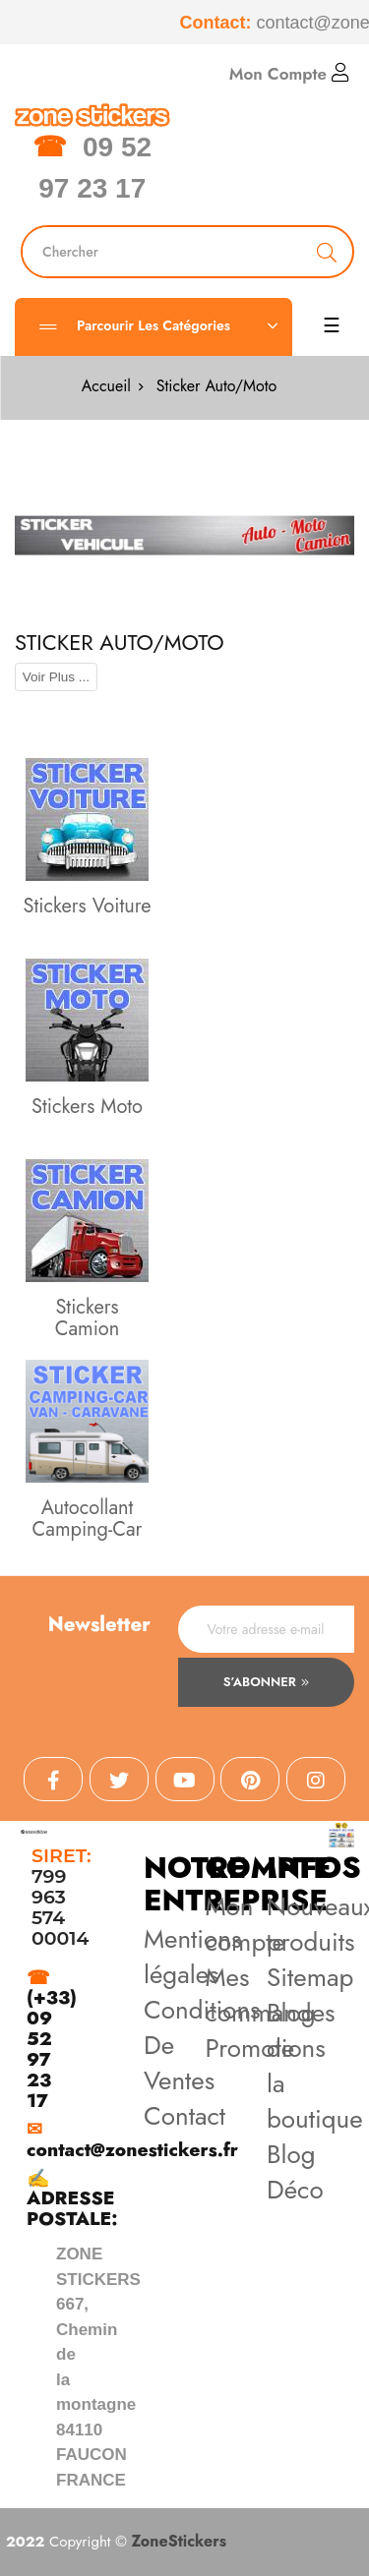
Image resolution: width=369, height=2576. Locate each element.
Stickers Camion (87, 1318)
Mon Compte (289, 74)
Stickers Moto (87, 1106)
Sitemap (310, 1977)
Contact (184, 2116)
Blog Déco (295, 2172)
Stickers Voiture (87, 906)
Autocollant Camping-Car (87, 1518)
